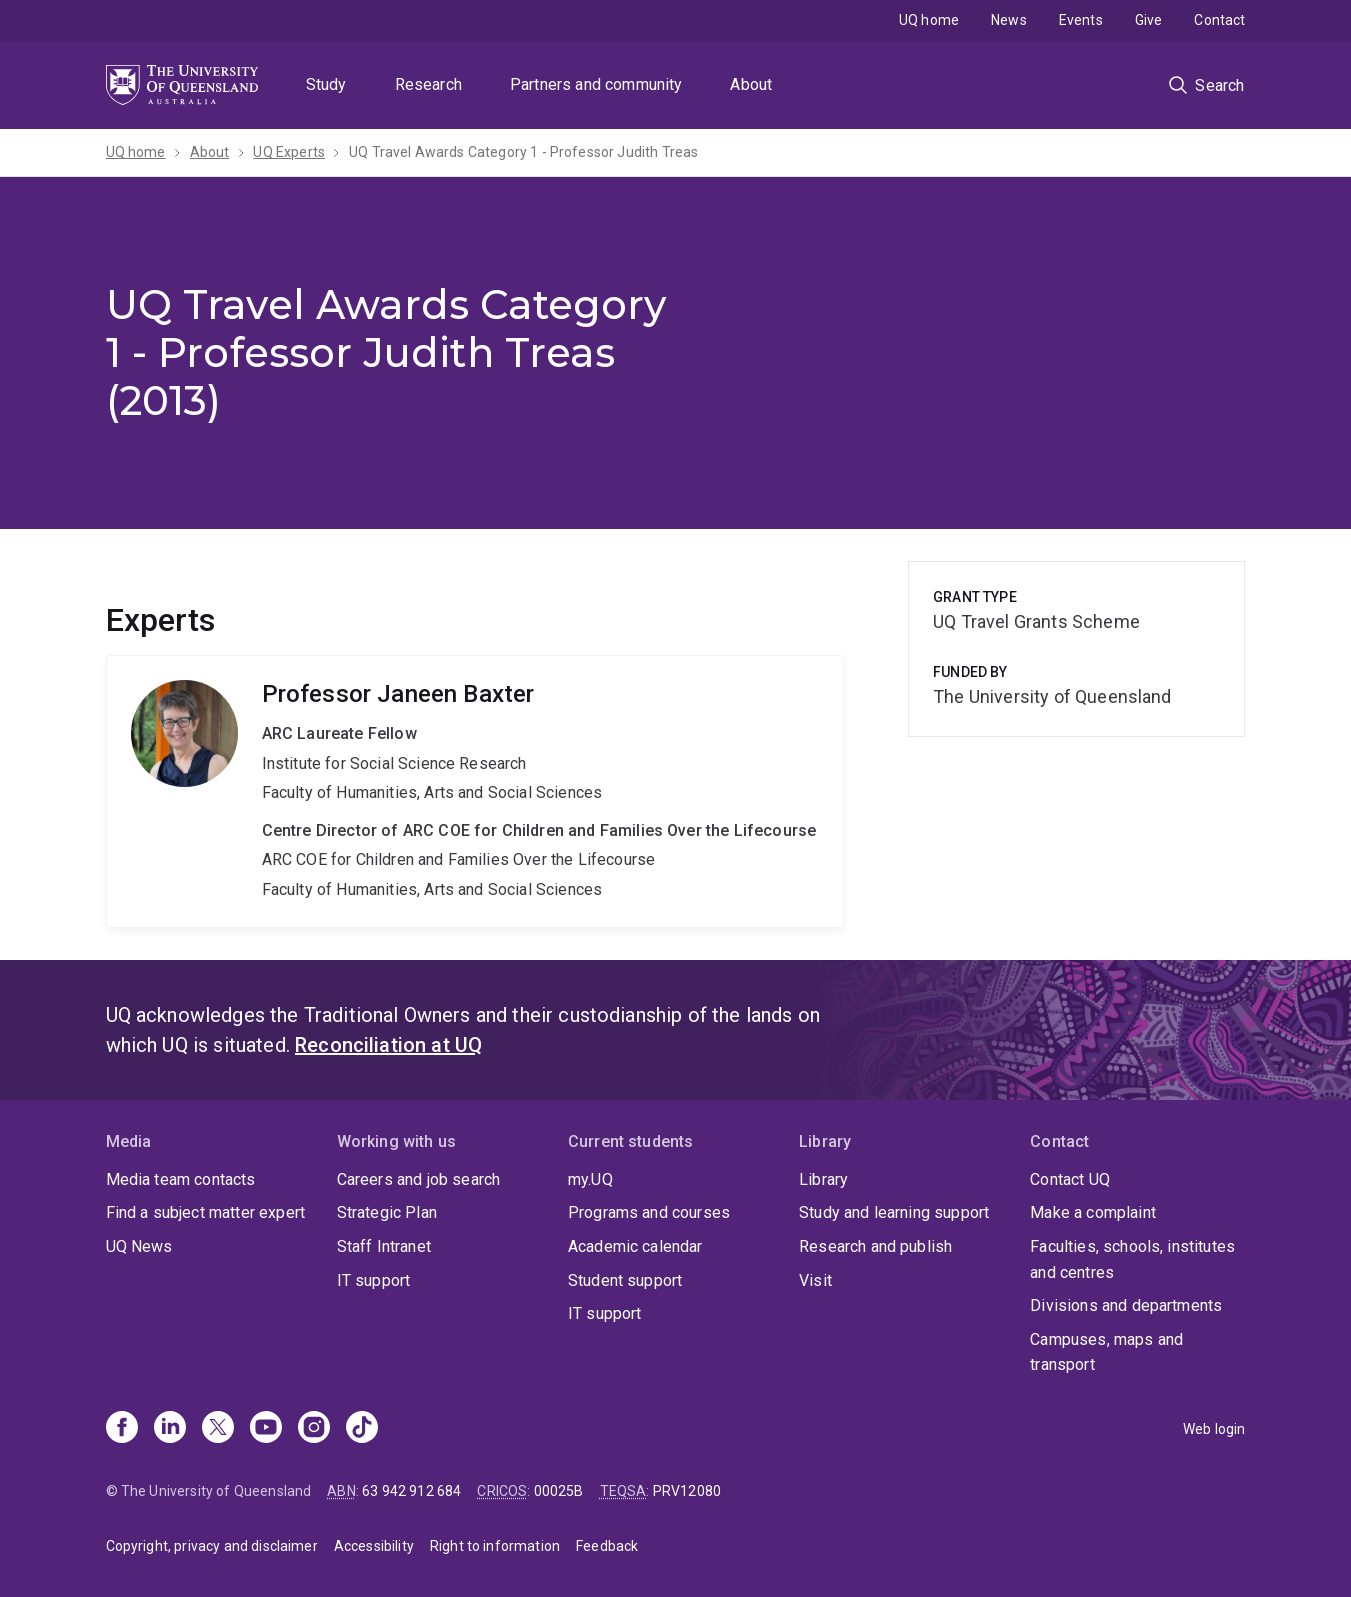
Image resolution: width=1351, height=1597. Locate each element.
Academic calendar (635, 1246)
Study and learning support (894, 1212)
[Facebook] (122, 1429)
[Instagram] (314, 1429)
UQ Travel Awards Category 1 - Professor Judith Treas (523, 152)
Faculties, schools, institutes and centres (1132, 1259)
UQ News (139, 1246)
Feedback (607, 1546)
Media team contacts (181, 1179)
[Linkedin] (170, 1429)
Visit (815, 1280)
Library (823, 1179)
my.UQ (590, 1179)
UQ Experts (289, 152)
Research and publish (875, 1246)
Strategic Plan (387, 1212)
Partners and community (596, 84)
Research (428, 84)
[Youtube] (266, 1429)
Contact (1219, 20)
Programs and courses (649, 1212)
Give (1149, 20)
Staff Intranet (384, 1246)
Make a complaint (1093, 1212)
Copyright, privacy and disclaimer (212, 1546)
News (1009, 20)
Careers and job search (419, 1179)
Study (326, 84)
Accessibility (374, 1546)
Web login (1214, 1429)
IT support (374, 1280)
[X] (218, 1429)
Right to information (495, 1546)
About (751, 84)
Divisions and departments (1126, 1305)
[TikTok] (362, 1429)
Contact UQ (1070, 1179)
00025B (559, 1491)
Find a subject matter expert (205, 1212)
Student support (625, 1280)
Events (1081, 20)
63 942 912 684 (411, 1491)
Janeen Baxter (475, 791)
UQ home (929, 20)
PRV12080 (687, 1491)
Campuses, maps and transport (1106, 1352)
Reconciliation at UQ (388, 1045)
